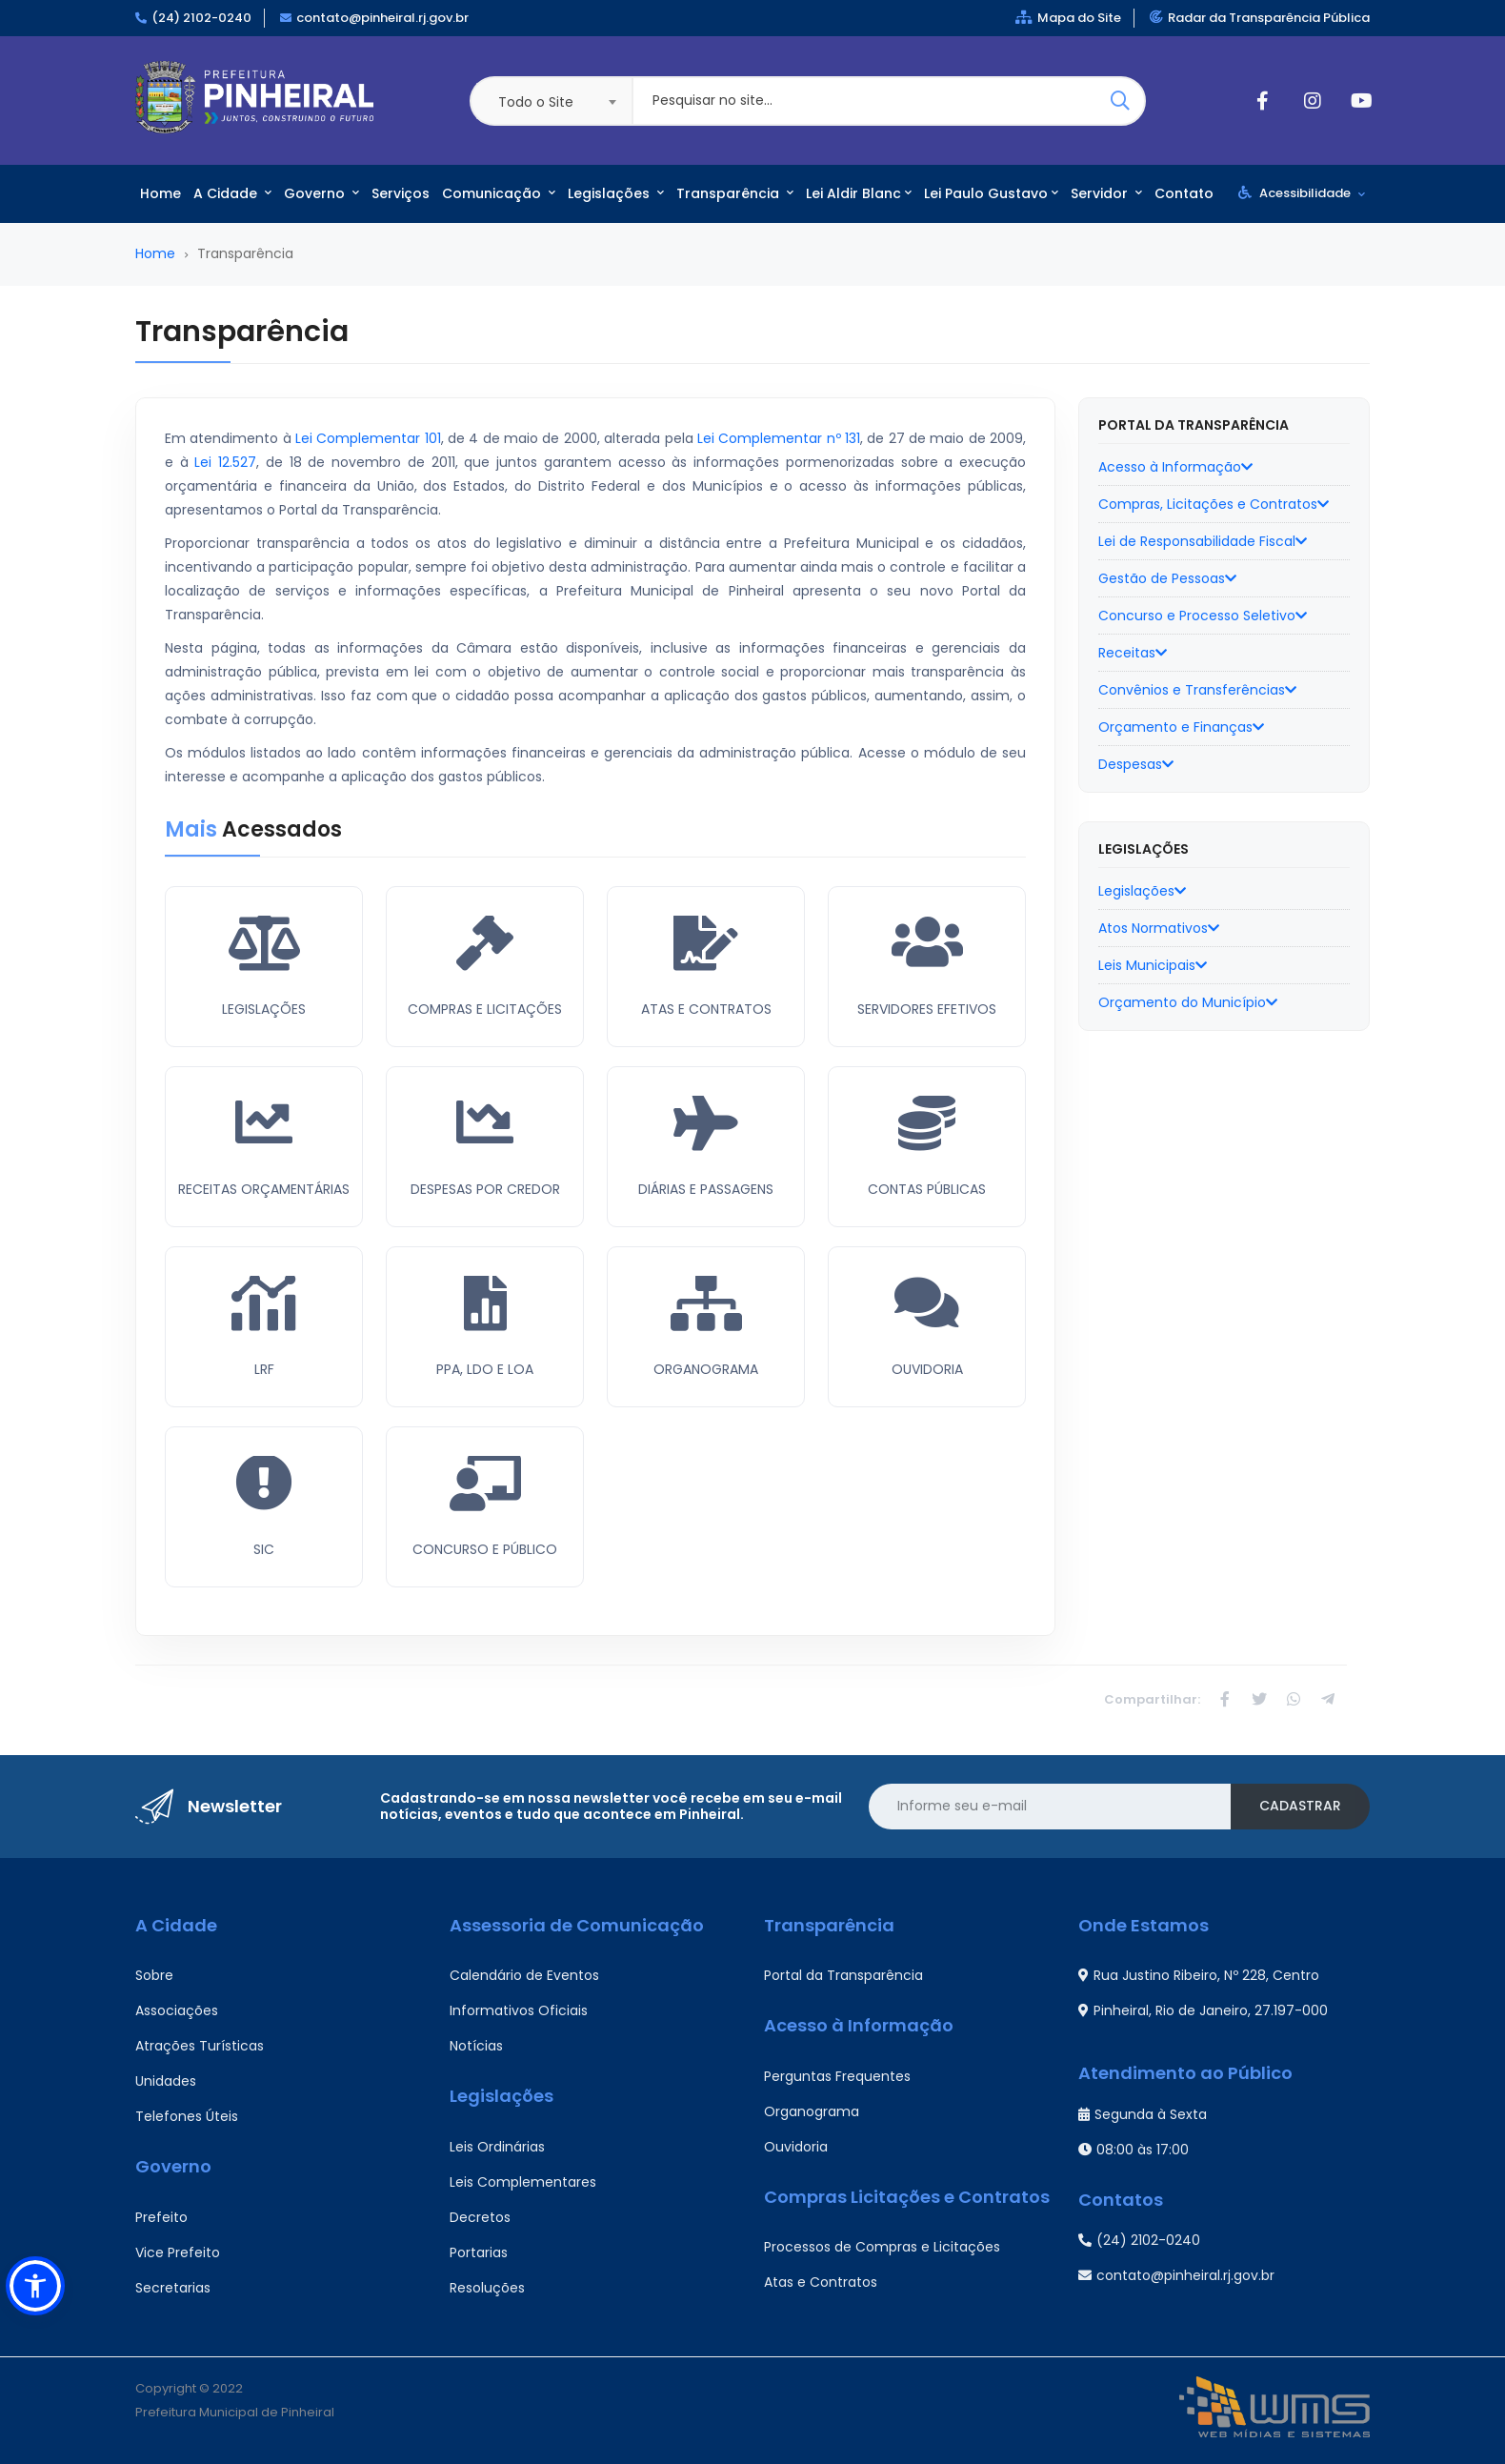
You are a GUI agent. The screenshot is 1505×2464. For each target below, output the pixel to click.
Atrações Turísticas (199, 2045)
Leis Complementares (523, 2181)
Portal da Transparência (843, 1975)
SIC (263, 1549)
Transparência (734, 193)
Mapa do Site (1068, 18)
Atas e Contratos (706, 1009)
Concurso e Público (484, 1549)
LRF (264, 1369)
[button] (35, 2286)
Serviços (400, 193)
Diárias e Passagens (705, 1189)
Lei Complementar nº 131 (778, 438)
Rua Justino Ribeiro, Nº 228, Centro (1198, 1975)
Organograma (705, 1369)
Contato (1184, 193)
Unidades (165, 2080)
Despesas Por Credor (485, 1189)
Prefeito (161, 2217)
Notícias (476, 2045)
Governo (321, 193)
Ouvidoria (927, 1369)
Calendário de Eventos (524, 1975)
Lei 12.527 (225, 462)
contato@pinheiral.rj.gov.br (382, 18)
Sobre (154, 1975)
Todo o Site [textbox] (535, 101)
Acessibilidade (1301, 193)
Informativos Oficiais (519, 2010)
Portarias (479, 2252)
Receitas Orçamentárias (264, 1189)
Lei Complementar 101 (368, 438)
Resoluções (487, 2287)
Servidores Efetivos (926, 1009)
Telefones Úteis (186, 2116)
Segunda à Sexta (1142, 2114)
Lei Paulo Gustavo (991, 193)
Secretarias (173, 2287)
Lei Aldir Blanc (859, 193)
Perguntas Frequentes (837, 2076)
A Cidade (232, 193)
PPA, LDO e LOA (484, 1369)
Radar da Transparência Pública (1260, 18)
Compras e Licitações (485, 1009)
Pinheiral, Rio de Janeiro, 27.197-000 (1203, 2010)
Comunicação (498, 193)
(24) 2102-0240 (201, 18)
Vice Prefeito (177, 2252)
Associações (176, 2010)
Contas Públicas (927, 1189)
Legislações (616, 193)
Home (160, 193)
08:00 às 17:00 (1133, 2149)
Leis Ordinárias (497, 2146)
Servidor (1106, 193)
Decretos (480, 2217)
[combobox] (551, 101)
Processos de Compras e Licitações (882, 2246)
